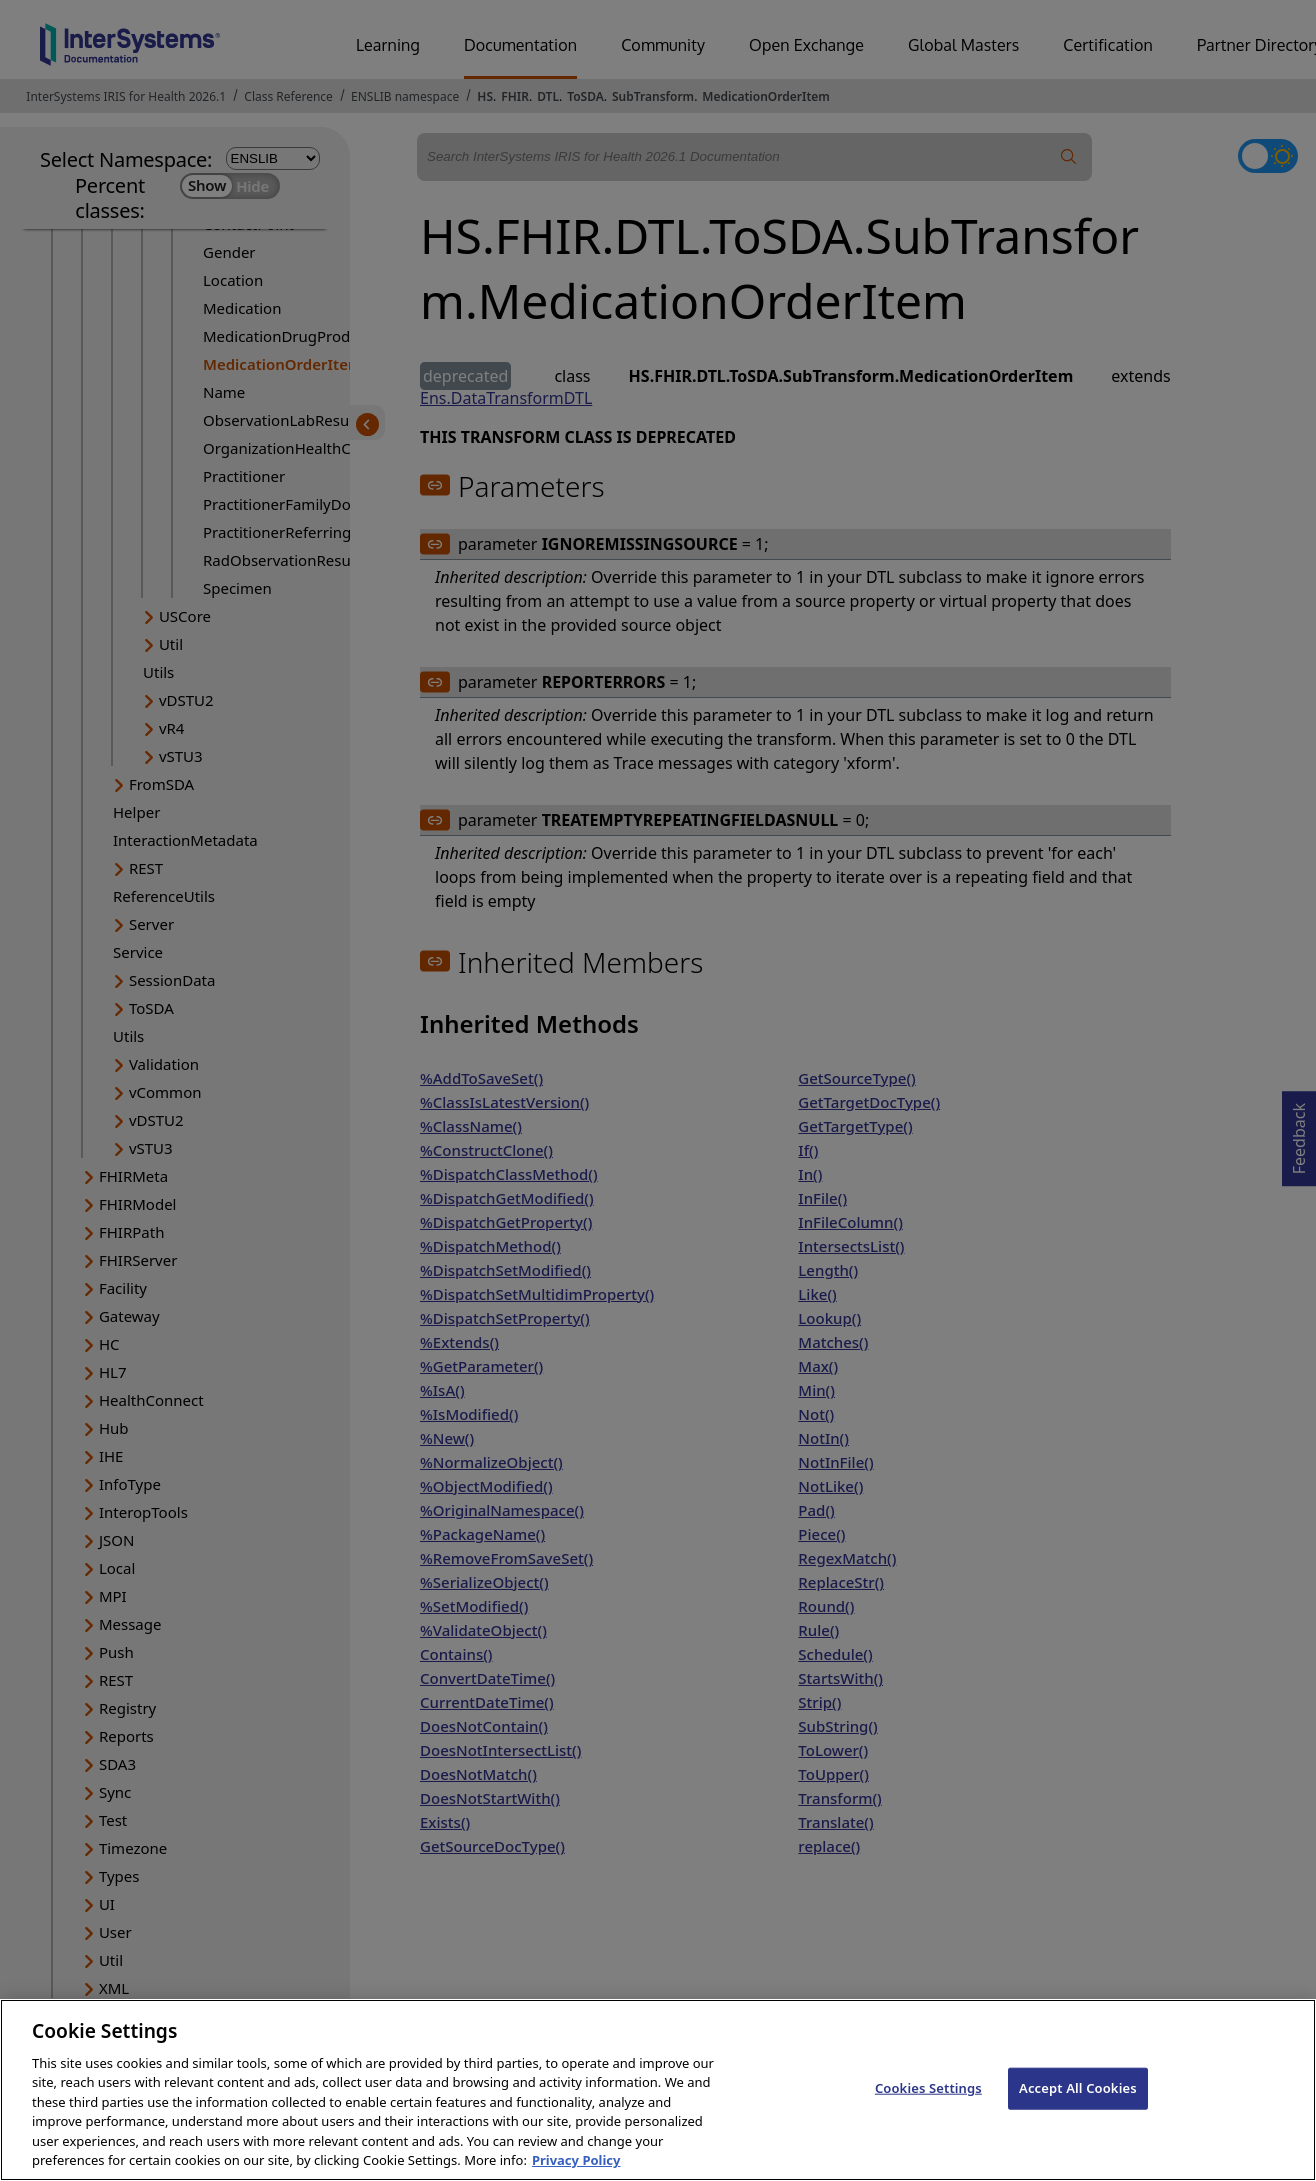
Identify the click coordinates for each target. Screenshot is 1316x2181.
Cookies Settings (928, 2109)
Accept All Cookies (1078, 2109)
